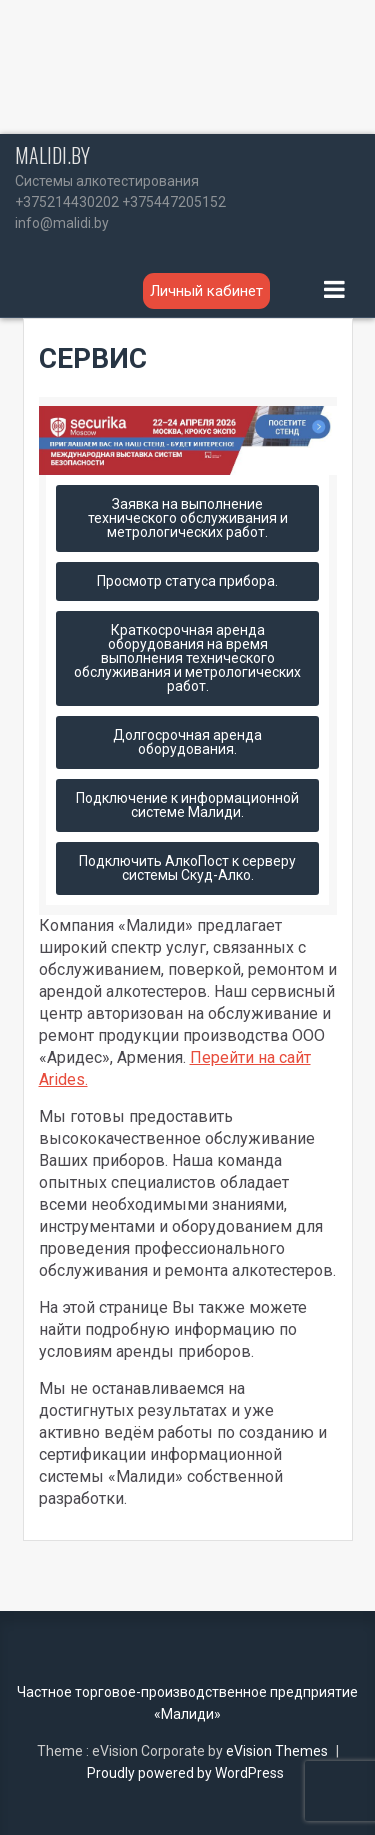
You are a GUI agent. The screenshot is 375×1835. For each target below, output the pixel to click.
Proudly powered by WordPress (185, 1773)
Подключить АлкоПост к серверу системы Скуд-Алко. (187, 868)
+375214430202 (67, 202)
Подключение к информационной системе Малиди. (187, 805)
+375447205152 (174, 202)
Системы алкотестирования (107, 181)
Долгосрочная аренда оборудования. (187, 742)
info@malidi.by (62, 223)
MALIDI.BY (52, 155)
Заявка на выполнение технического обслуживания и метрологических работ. (188, 518)
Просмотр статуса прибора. (187, 581)
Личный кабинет (206, 291)
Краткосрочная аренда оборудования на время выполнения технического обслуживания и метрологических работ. (187, 658)
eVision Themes (277, 1751)
